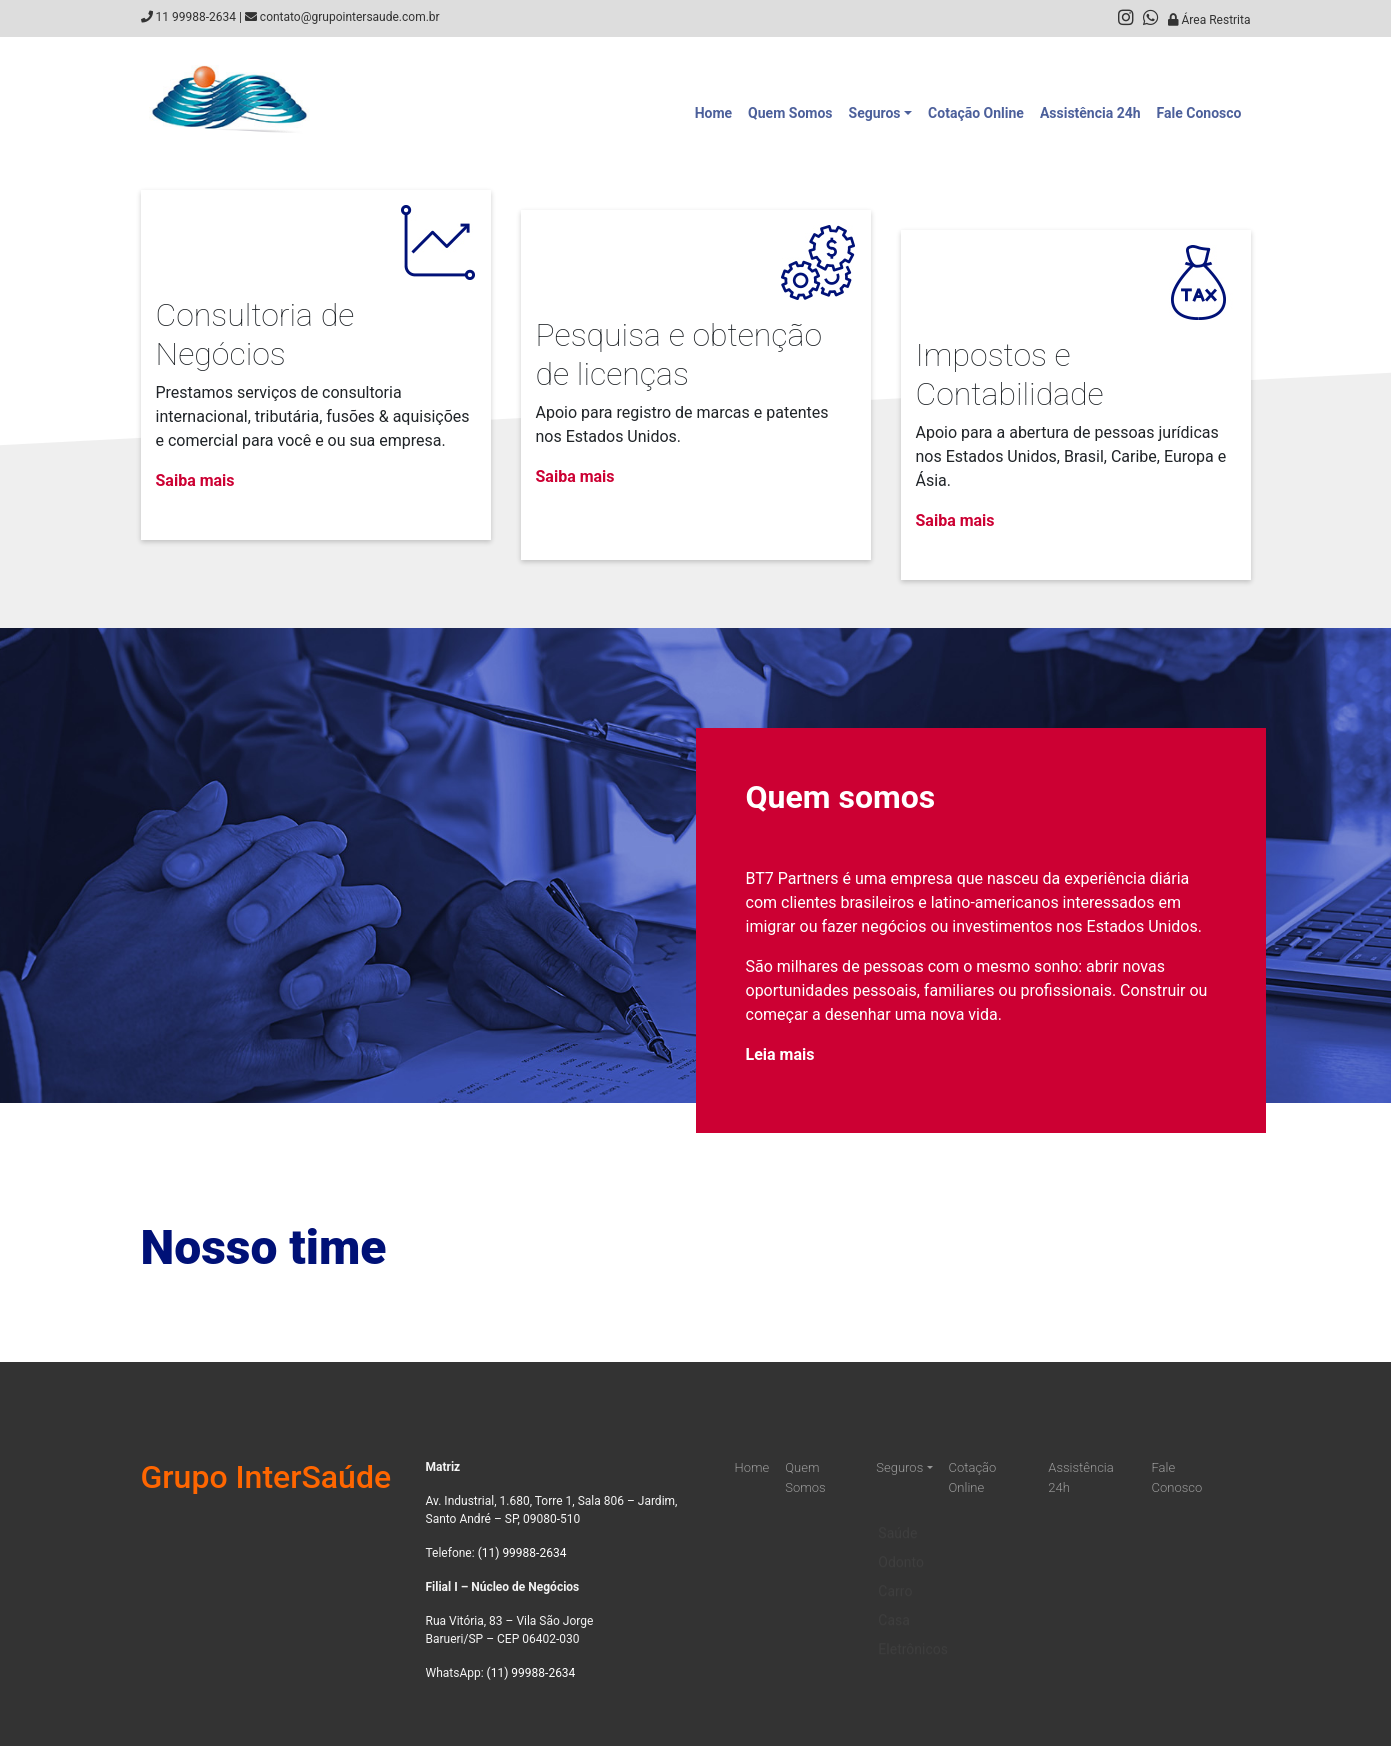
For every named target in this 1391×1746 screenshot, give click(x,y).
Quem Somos (790, 113)
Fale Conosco (1199, 113)
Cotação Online (976, 113)
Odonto (901, 1548)
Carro (895, 1577)
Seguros (875, 113)
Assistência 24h (1090, 113)
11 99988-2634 (195, 17)
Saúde (897, 1519)
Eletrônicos (913, 1635)
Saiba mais (195, 480)
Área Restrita (1209, 20)
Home (713, 113)
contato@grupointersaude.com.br (350, 17)
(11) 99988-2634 (522, 1553)
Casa (894, 1606)
